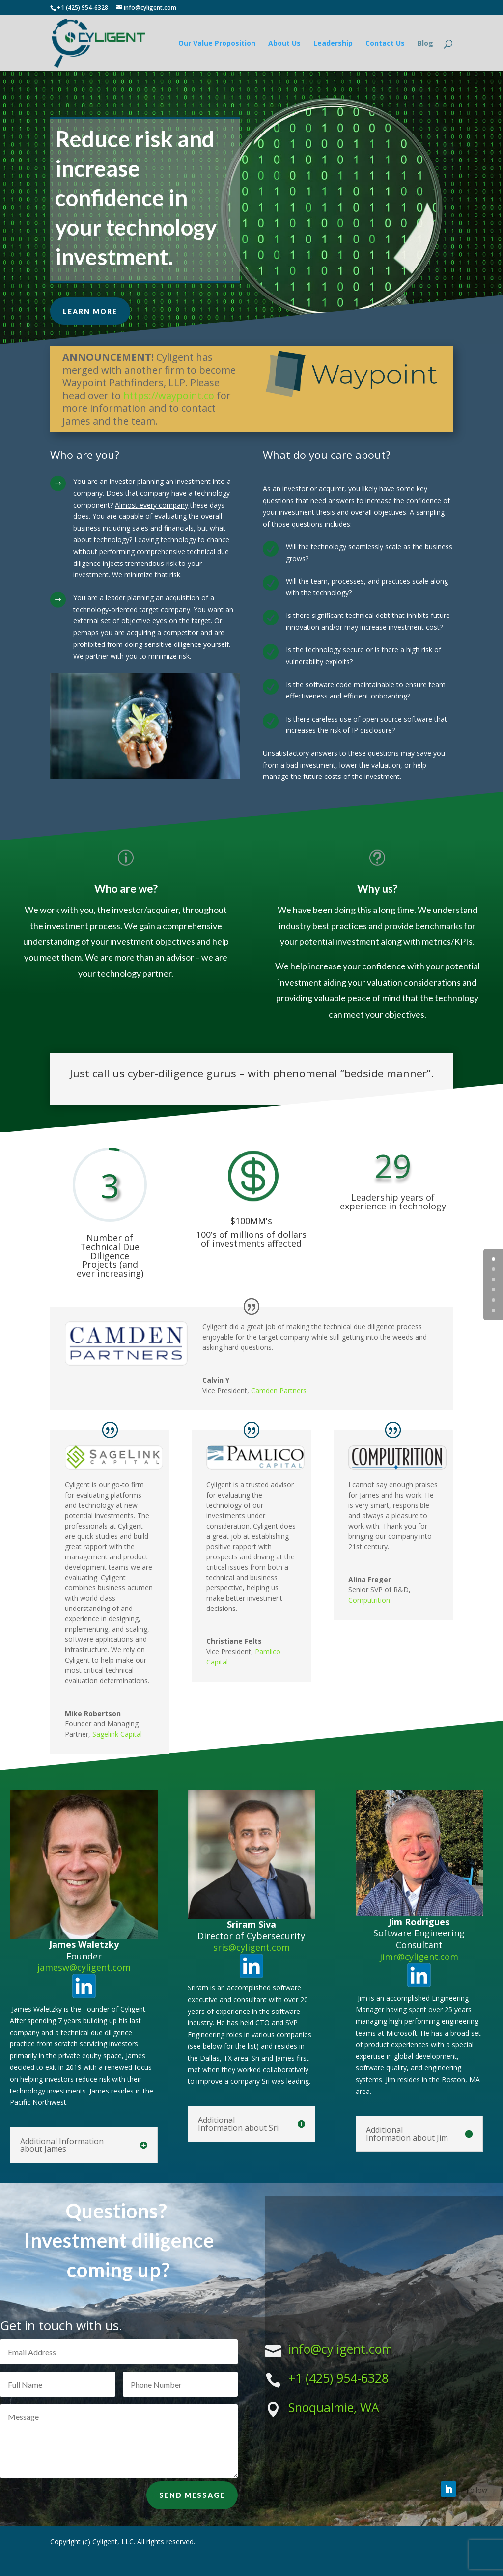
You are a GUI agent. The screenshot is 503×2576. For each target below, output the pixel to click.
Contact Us (385, 44)
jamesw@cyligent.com (84, 1967)
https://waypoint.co (168, 395)
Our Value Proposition (216, 44)
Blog (425, 44)
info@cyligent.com (340, 2348)
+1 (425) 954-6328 (338, 2377)
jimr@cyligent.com (419, 1956)
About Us (284, 44)
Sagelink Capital (117, 1734)
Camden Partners (279, 1390)
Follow (476, 2490)
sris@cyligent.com (251, 1947)
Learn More (90, 311)
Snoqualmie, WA (333, 2407)
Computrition (369, 1600)
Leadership (333, 44)
